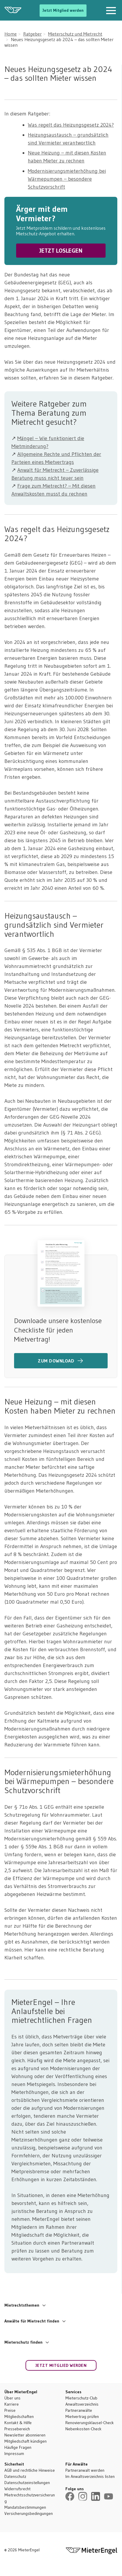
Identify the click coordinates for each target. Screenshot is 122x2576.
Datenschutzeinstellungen (27, 2482)
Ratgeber (32, 34)
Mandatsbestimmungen (25, 2507)
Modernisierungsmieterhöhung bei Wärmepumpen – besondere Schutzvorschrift (67, 179)
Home (10, 34)
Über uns (12, 2398)
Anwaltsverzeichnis (82, 2404)
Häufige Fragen (17, 2447)
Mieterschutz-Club (81, 2398)
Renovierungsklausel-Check (89, 2422)
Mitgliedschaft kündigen (25, 2441)
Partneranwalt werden (84, 2470)
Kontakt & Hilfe (18, 2422)
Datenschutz (15, 2476)
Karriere (11, 2404)
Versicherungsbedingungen (28, 2513)
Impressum (14, 2453)
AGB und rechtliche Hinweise (29, 2470)
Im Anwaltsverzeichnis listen (90, 2476)
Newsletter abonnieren (24, 2435)
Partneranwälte (78, 2410)
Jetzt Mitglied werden (63, 10)
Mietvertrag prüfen (82, 2416)
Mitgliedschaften (19, 2416)
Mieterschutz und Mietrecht (75, 34)
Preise (10, 2410)
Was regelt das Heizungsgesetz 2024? (71, 125)
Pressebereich (17, 2428)
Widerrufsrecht (17, 2488)
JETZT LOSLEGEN (60, 250)
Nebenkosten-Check (83, 2428)
